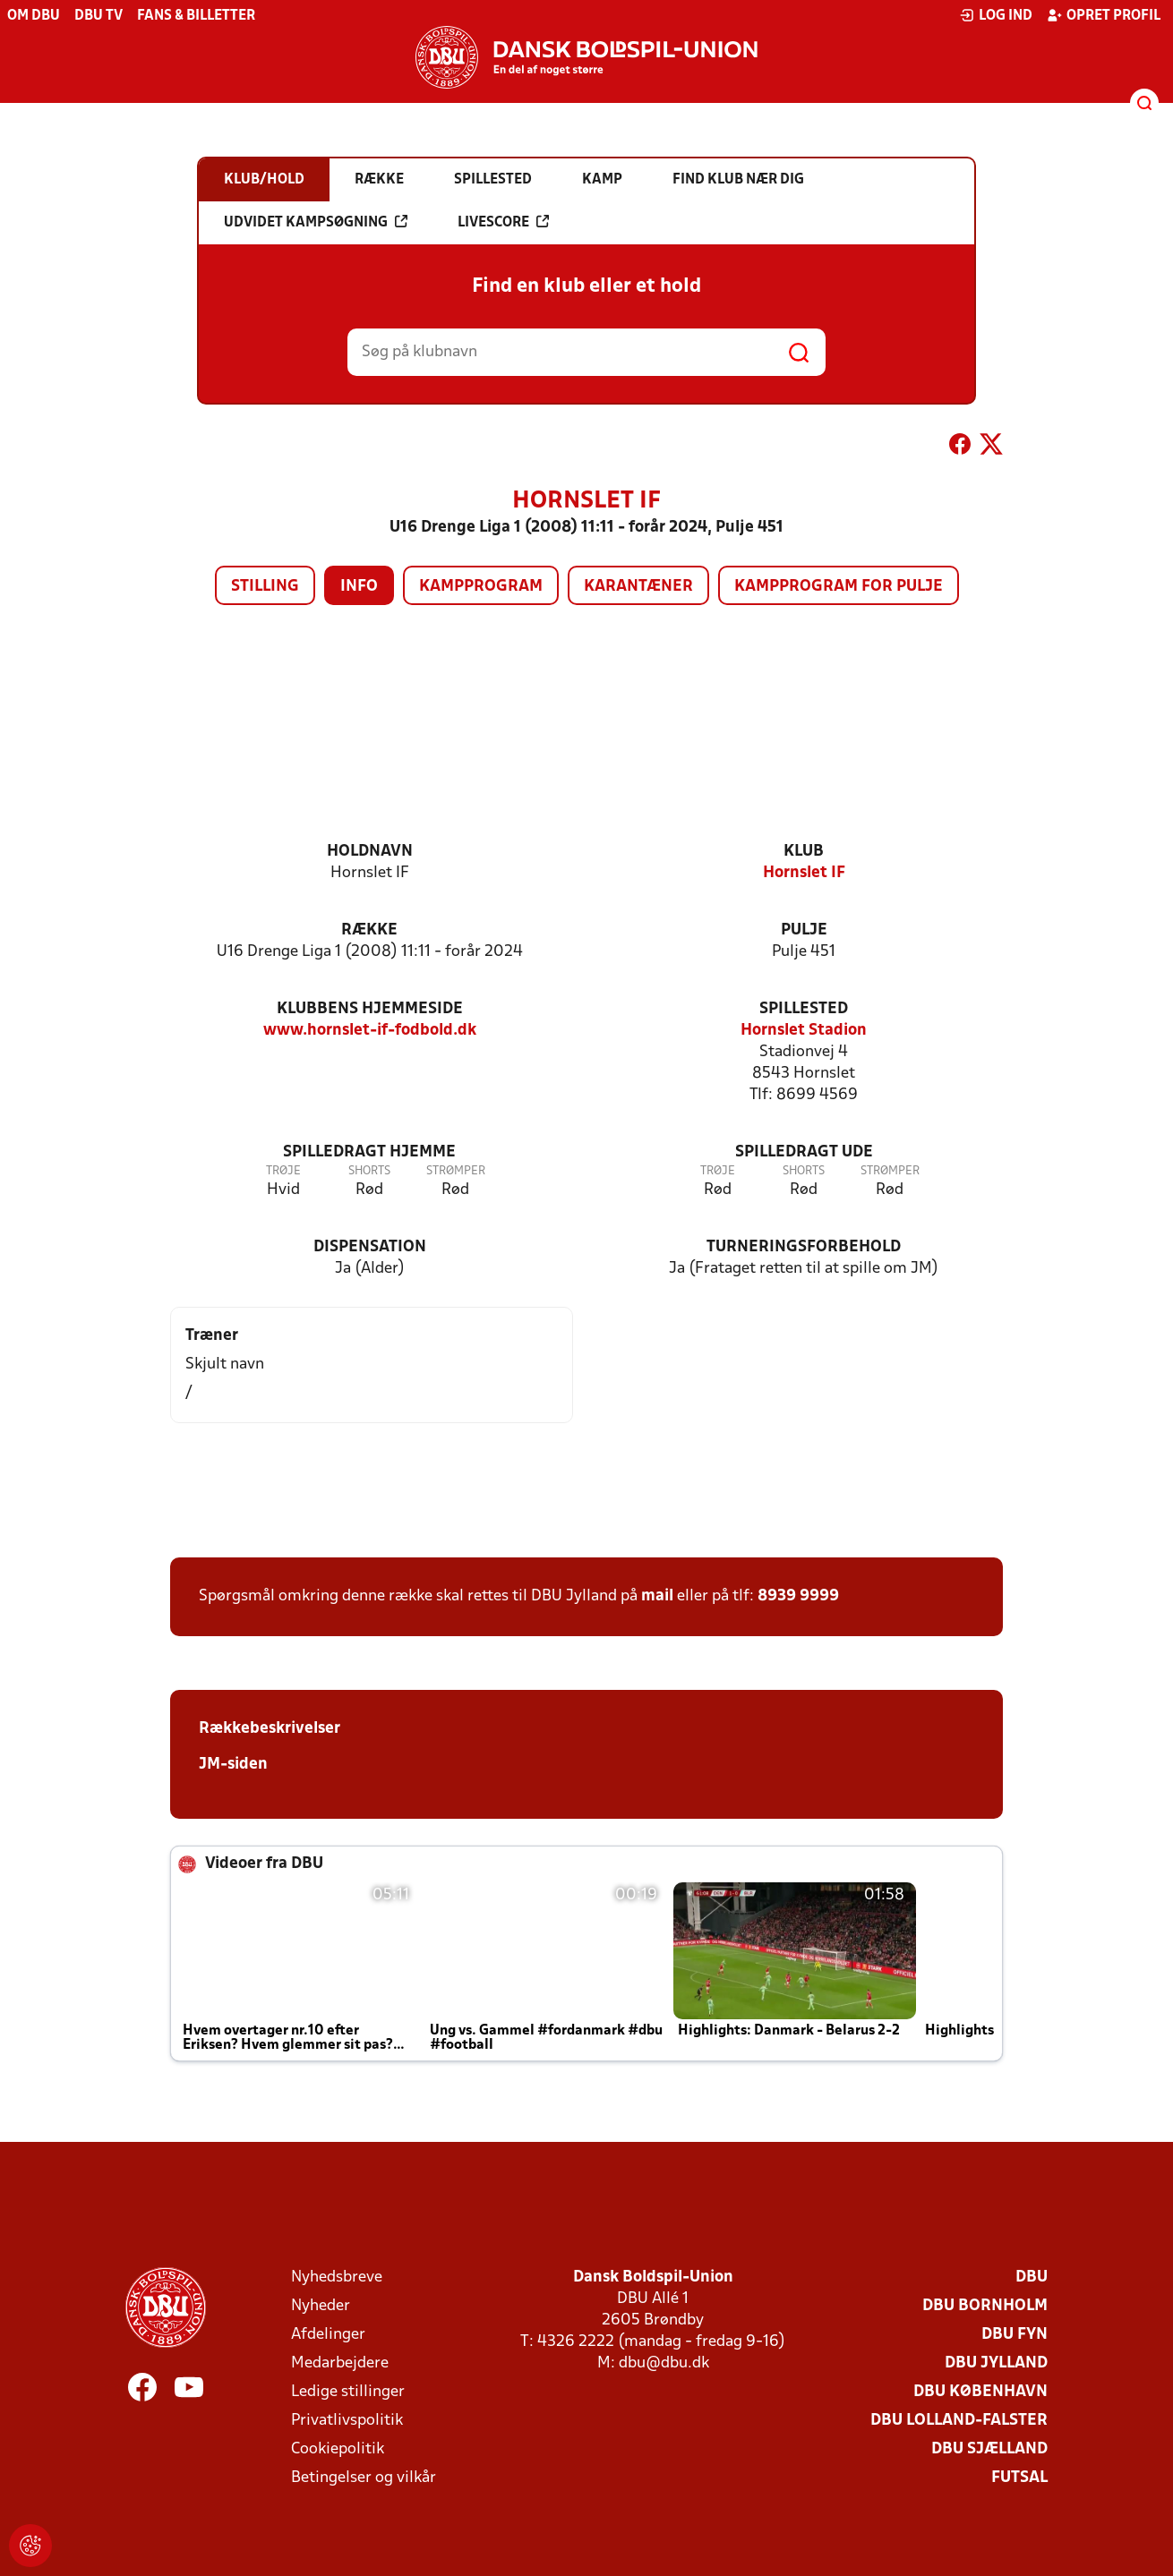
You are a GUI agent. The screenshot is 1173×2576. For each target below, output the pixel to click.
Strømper (455, 1171)
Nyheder (320, 2306)
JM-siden (233, 1764)
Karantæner (638, 586)
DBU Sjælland (989, 2449)
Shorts (369, 1171)
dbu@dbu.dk (664, 2363)
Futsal (1019, 2478)
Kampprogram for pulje (838, 586)
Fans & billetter (196, 16)
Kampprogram (481, 586)
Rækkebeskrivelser (269, 1728)
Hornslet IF (804, 873)
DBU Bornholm (985, 2306)
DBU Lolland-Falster (959, 2420)
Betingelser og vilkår (363, 2478)
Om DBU (33, 16)
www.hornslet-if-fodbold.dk (369, 1030)
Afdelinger (328, 2334)
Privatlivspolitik (347, 2420)
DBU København (980, 2392)
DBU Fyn (1014, 2334)
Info (359, 586)
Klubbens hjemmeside (370, 1009)
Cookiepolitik (337, 2449)
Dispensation (369, 1247)
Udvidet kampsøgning (315, 222)
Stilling (265, 586)
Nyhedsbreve (336, 2277)
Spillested (803, 1009)
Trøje (283, 1171)
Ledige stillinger (348, 2392)
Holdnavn (370, 851)
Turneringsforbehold (803, 1247)
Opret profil (1103, 15)
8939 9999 (798, 1596)
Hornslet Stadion (804, 1030)
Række (369, 930)
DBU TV (98, 16)
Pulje (804, 930)
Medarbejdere (340, 2363)
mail (657, 1596)
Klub (803, 851)
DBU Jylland (996, 2363)
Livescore (503, 222)
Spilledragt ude (804, 1152)
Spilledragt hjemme (369, 1152)
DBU (1031, 2277)
